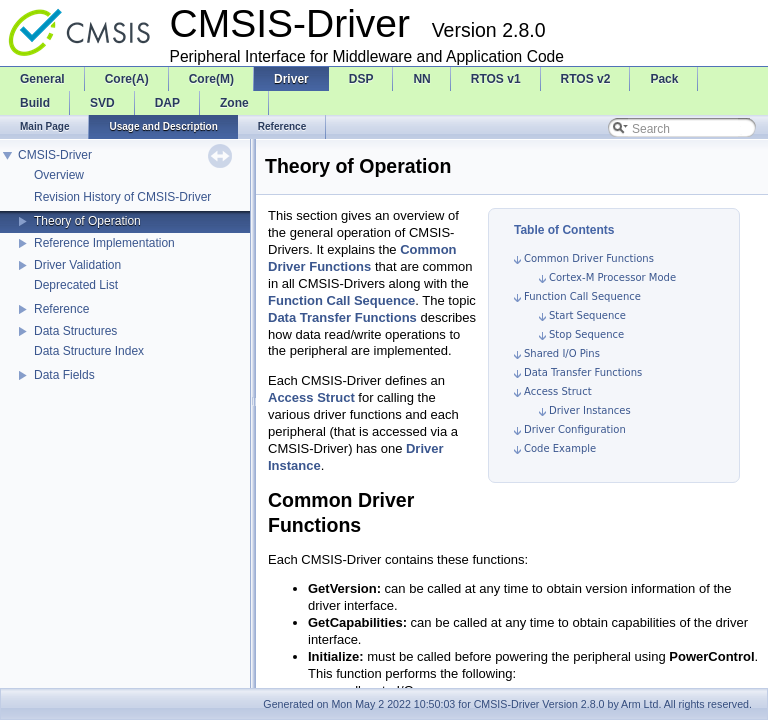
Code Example (560, 448)
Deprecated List (76, 285)
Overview (59, 175)
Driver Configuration (575, 429)
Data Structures (75, 331)
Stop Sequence (586, 334)
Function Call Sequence (582, 296)
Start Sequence (587, 315)
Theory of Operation (87, 221)
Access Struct (558, 391)
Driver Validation (77, 265)
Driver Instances (590, 410)
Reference (61, 309)
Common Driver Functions (589, 258)
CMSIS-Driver (55, 155)
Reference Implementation (104, 243)
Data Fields (64, 375)
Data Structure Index (89, 351)
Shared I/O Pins (562, 353)
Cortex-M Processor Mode (612, 277)
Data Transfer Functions (583, 372)
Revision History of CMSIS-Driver (122, 197)
